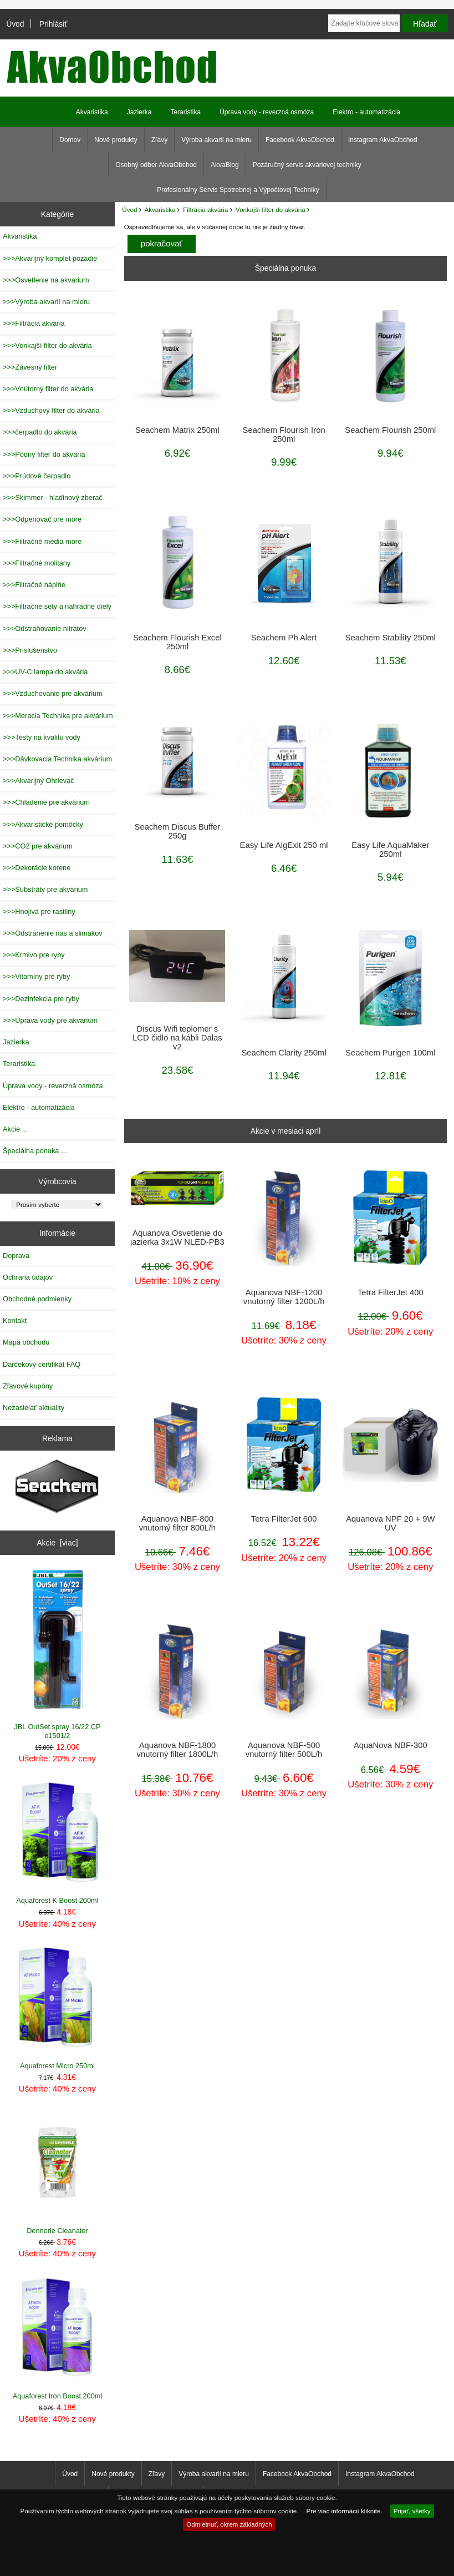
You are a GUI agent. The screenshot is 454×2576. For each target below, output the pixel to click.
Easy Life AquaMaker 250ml (390, 849)
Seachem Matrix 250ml (177, 430)
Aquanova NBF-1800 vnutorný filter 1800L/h (177, 1750)
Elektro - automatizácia (366, 112)
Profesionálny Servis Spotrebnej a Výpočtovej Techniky (238, 190)
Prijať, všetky (412, 2510)
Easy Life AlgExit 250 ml (284, 845)
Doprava (16, 1255)
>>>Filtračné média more (42, 541)
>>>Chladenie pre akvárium (46, 802)
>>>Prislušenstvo (30, 650)
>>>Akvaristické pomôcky (43, 824)
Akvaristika (159, 209)
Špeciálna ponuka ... (35, 1150)
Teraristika (185, 112)
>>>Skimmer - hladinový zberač (53, 497)
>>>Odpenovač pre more (42, 519)
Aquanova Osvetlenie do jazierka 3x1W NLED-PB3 (177, 1237)
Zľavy (159, 140)
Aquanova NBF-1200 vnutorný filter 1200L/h (284, 1297)
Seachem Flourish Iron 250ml (284, 434)
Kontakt (15, 1320)
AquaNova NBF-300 (390, 1745)
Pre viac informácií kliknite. (344, 2510)
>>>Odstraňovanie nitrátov (44, 628)
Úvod (15, 23)
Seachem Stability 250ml (390, 637)
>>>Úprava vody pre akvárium (50, 1020)
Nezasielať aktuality (33, 1407)
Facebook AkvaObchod (300, 140)
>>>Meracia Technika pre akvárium (58, 715)
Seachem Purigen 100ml (390, 1052)
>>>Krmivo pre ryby (34, 955)
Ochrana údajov (28, 1277)
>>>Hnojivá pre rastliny (39, 911)
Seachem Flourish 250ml (390, 430)
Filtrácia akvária (205, 209)
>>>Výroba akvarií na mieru (46, 301)
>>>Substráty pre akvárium (45, 889)
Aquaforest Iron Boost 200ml (58, 2338)
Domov (69, 140)
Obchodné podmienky (37, 1299)
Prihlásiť (53, 23)
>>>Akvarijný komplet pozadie (50, 258)
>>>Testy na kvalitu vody (41, 737)
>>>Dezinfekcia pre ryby (41, 998)
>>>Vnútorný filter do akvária (48, 389)
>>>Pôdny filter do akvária (44, 454)
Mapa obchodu (26, 1342)
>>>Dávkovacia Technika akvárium (57, 759)
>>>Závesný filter (30, 367)
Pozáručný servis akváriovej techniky (307, 165)
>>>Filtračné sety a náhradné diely (57, 606)
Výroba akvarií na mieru (216, 140)
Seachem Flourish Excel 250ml (177, 642)
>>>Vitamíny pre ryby (36, 976)
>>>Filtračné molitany (36, 563)
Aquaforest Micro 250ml (58, 2008)
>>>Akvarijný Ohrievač (38, 780)
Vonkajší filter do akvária (270, 209)
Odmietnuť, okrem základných (229, 2524)
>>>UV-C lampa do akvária (45, 672)
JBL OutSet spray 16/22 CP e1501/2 (57, 1655)
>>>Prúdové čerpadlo (36, 476)
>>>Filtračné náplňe (34, 584)
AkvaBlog (225, 165)
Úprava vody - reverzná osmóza (267, 112)
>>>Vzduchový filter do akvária (51, 410)
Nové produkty (115, 140)
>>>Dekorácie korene (36, 867)
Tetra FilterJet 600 (284, 1518)
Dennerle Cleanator (58, 2173)
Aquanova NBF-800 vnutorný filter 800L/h (177, 1523)
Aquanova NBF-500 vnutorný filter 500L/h (284, 1750)
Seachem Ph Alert (284, 637)
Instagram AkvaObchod (382, 140)
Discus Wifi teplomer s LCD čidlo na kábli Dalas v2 (177, 1037)
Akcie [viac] (57, 1542)
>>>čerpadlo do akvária (40, 432)
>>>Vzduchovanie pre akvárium (53, 693)
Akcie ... (15, 1129)
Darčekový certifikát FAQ (41, 1364)
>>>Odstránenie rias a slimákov (53, 933)
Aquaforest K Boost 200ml (58, 1843)
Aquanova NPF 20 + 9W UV (390, 1523)
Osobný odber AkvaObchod (156, 165)
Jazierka (139, 112)
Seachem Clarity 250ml (283, 1052)
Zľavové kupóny (28, 1386)
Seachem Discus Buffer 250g (178, 831)
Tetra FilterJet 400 (391, 1292)
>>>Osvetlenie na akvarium (46, 280)
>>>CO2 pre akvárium (38, 846)
